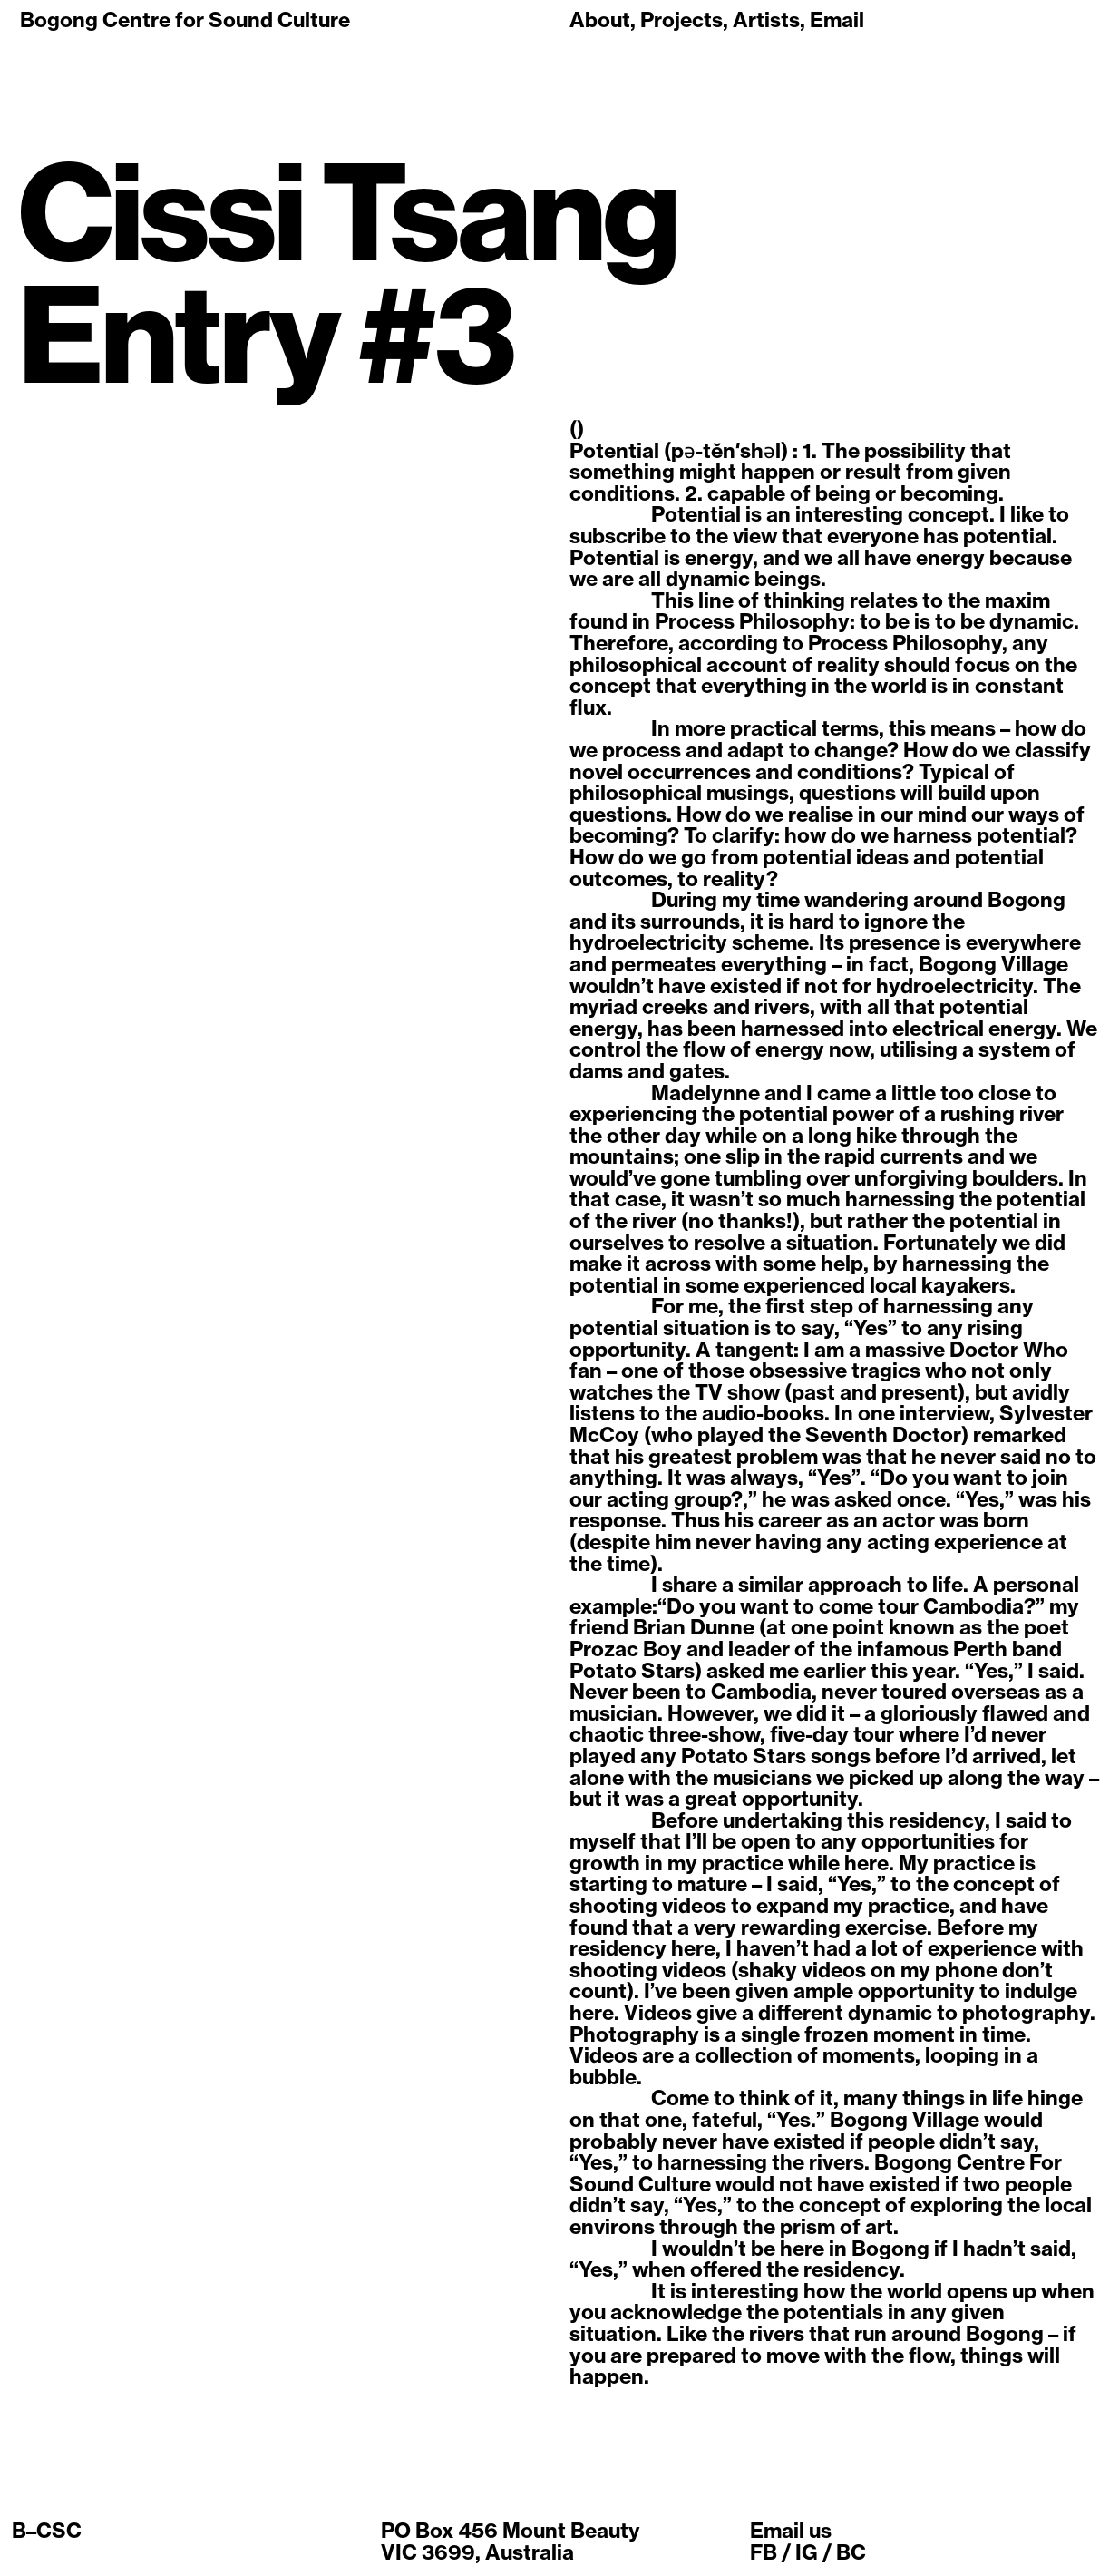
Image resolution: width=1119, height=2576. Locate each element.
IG (806, 2552)
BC (851, 2552)
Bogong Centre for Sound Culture (185, 20)
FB (763, 2552)
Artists (766, 20)
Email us (791, 2530)
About (599, 20)
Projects (681, 20)
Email (837, 20)
